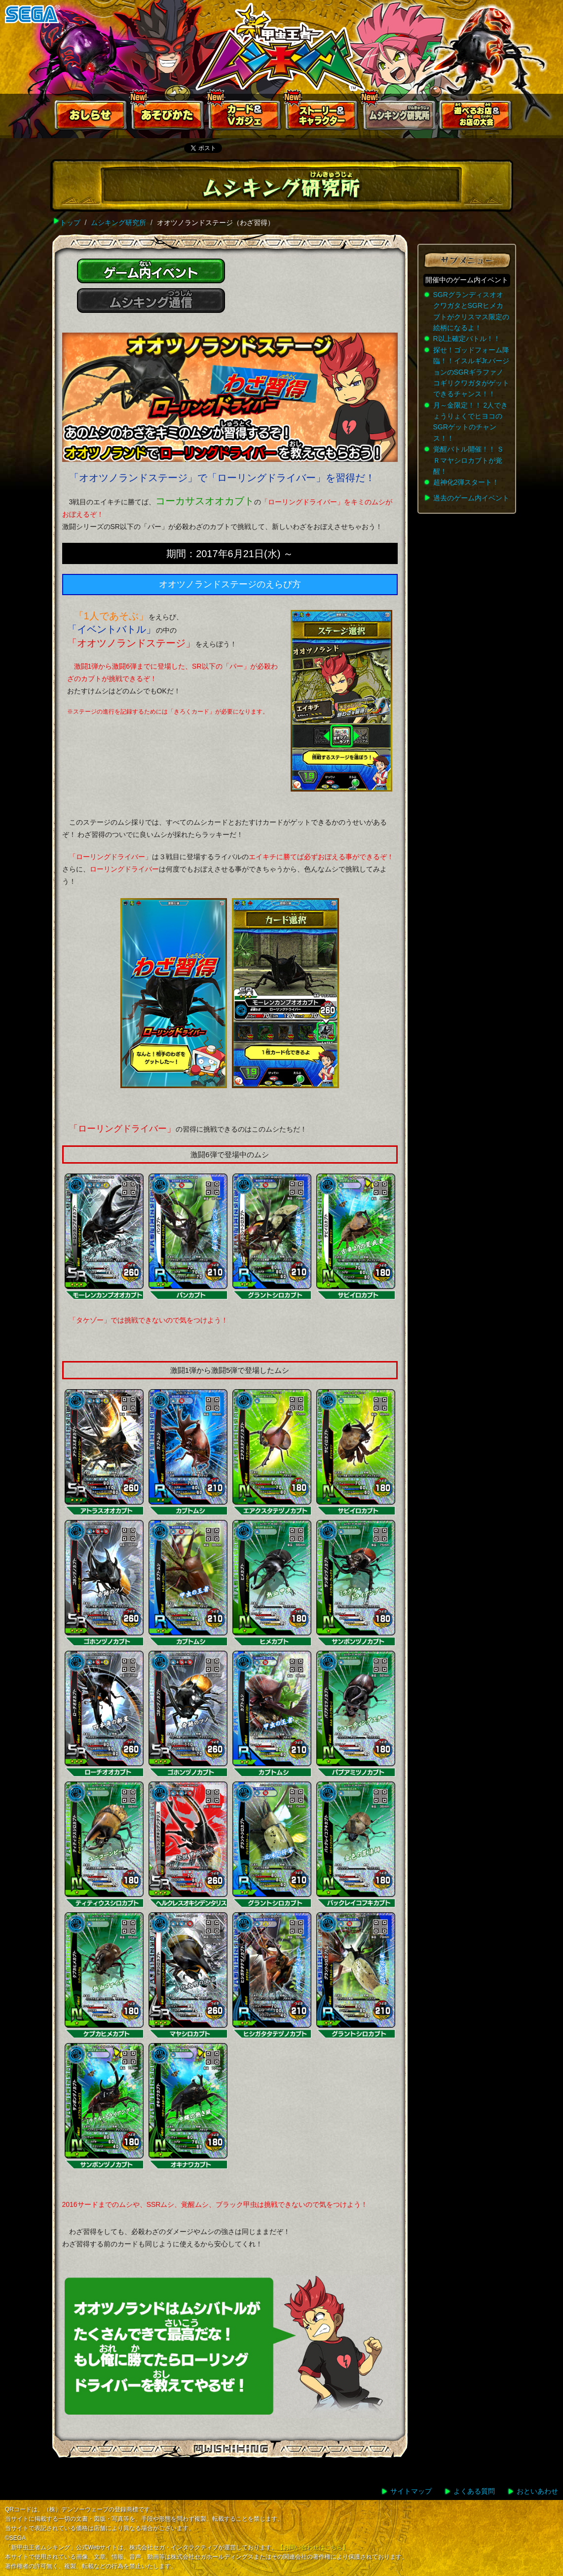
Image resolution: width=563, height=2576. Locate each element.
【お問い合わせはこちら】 (312, 2547)
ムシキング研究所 (399, 117)
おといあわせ (537, 2491)
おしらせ (91, 117)
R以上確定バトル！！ (466, 338)
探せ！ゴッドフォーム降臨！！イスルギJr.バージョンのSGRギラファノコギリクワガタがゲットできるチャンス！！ (471, 372)
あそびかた (168, 117)
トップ (70, 223)
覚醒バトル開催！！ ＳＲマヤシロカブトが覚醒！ (468, 460)
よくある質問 (474, 2491)
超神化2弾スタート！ (466, 482)
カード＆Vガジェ (245, 117)
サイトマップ (411, 2491)
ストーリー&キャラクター (322, 117)
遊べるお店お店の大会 (476, 117)
